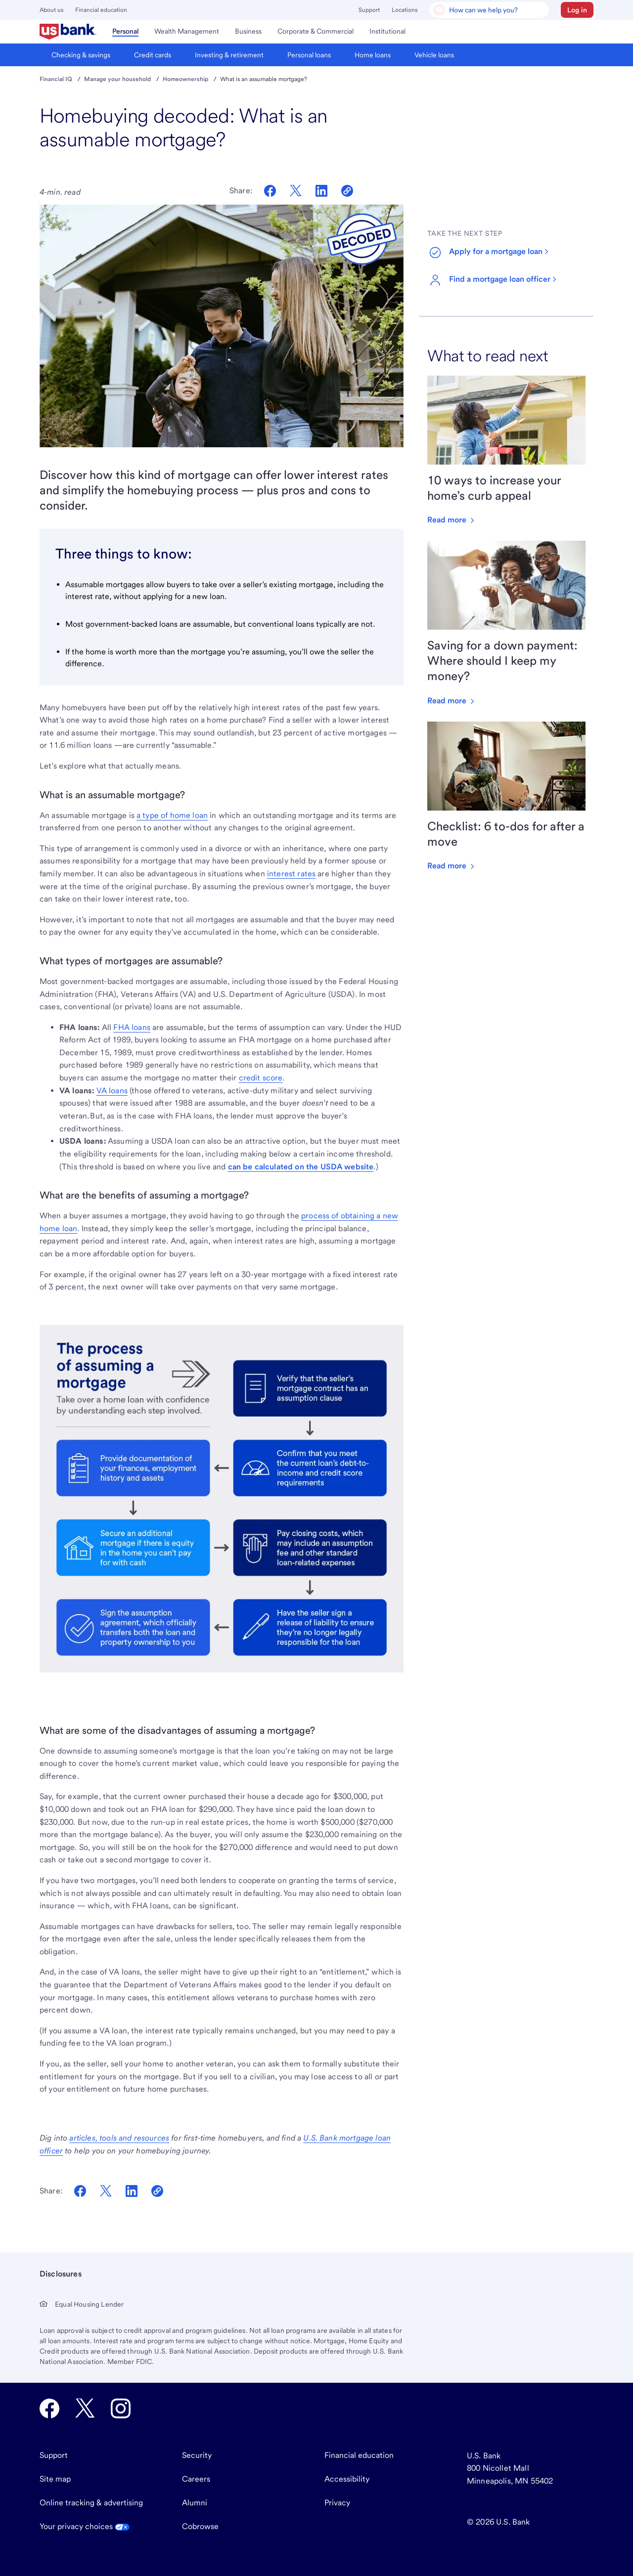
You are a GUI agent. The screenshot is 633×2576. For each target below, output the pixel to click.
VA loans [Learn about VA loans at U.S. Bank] (112, 1090)
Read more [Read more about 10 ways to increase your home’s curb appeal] (451, 519)
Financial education (101, 9)
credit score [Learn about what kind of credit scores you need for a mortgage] (261, 1077)
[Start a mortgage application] (493, 252)
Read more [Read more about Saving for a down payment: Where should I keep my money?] (451, 700)
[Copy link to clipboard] (347, 191)
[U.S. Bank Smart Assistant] (489, 10)
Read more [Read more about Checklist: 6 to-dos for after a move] (451, 865)
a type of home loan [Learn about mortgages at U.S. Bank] (172, 815)
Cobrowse (200, 2526)
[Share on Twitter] (296, 191)
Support (369, 9)
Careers (196, 2479)
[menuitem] (68, 31)
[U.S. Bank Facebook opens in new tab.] (49, 2408)
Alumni (194, 2502)
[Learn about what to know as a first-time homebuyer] (119, 2138)
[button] (577, 10)
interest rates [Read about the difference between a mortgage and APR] (291, 873)
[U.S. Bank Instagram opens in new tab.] (121, 2408)
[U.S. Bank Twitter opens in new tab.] (85, 2408)
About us (51, 9)
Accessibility (346, 2479)
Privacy (337, 2502)
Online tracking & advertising (91, 2502)
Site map (55, 2479)
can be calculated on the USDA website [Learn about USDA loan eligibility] (301, 1166)
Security (197, 2455)
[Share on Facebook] (270, 191)
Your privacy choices (85, 2526)
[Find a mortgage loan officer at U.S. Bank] (497, 280)
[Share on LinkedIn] (321, 191)
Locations (404, 9)
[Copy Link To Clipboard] (157, 2191)
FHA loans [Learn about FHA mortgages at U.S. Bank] (131, 1027)
